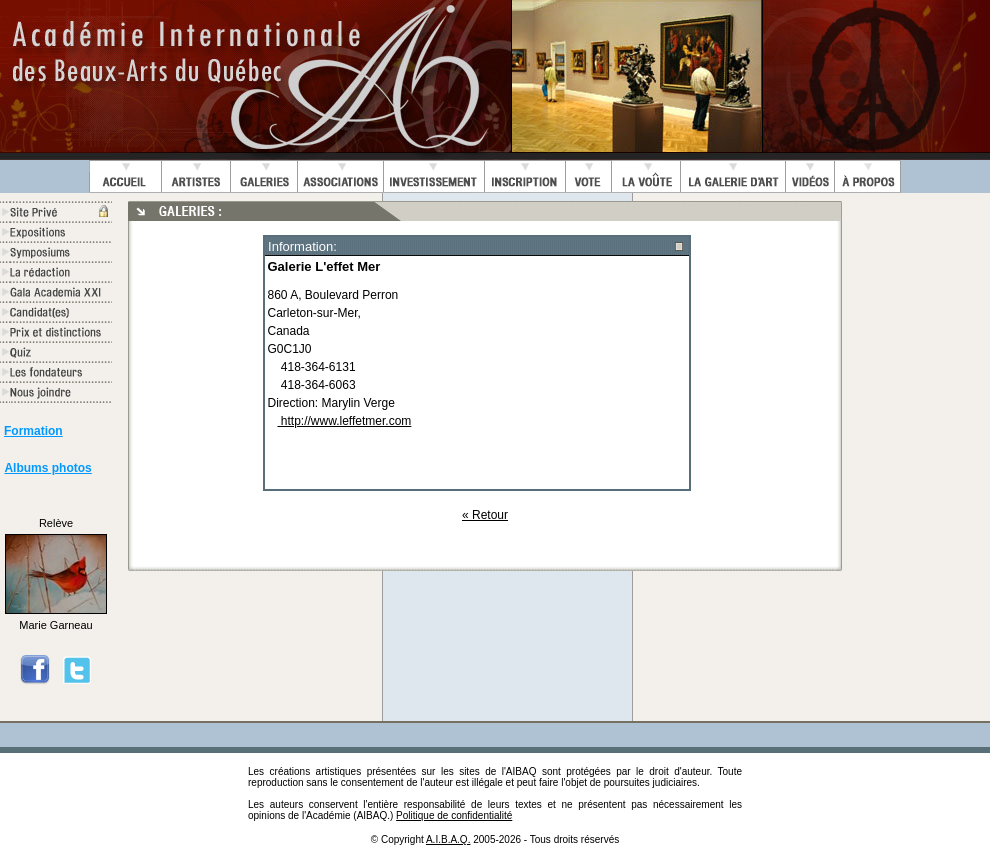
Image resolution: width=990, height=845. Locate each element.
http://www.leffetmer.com (345, 421)
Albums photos (47, 468)
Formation (33, 431)
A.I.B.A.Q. (448, 839)
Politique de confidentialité (454, 815)
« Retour (485, 515)
